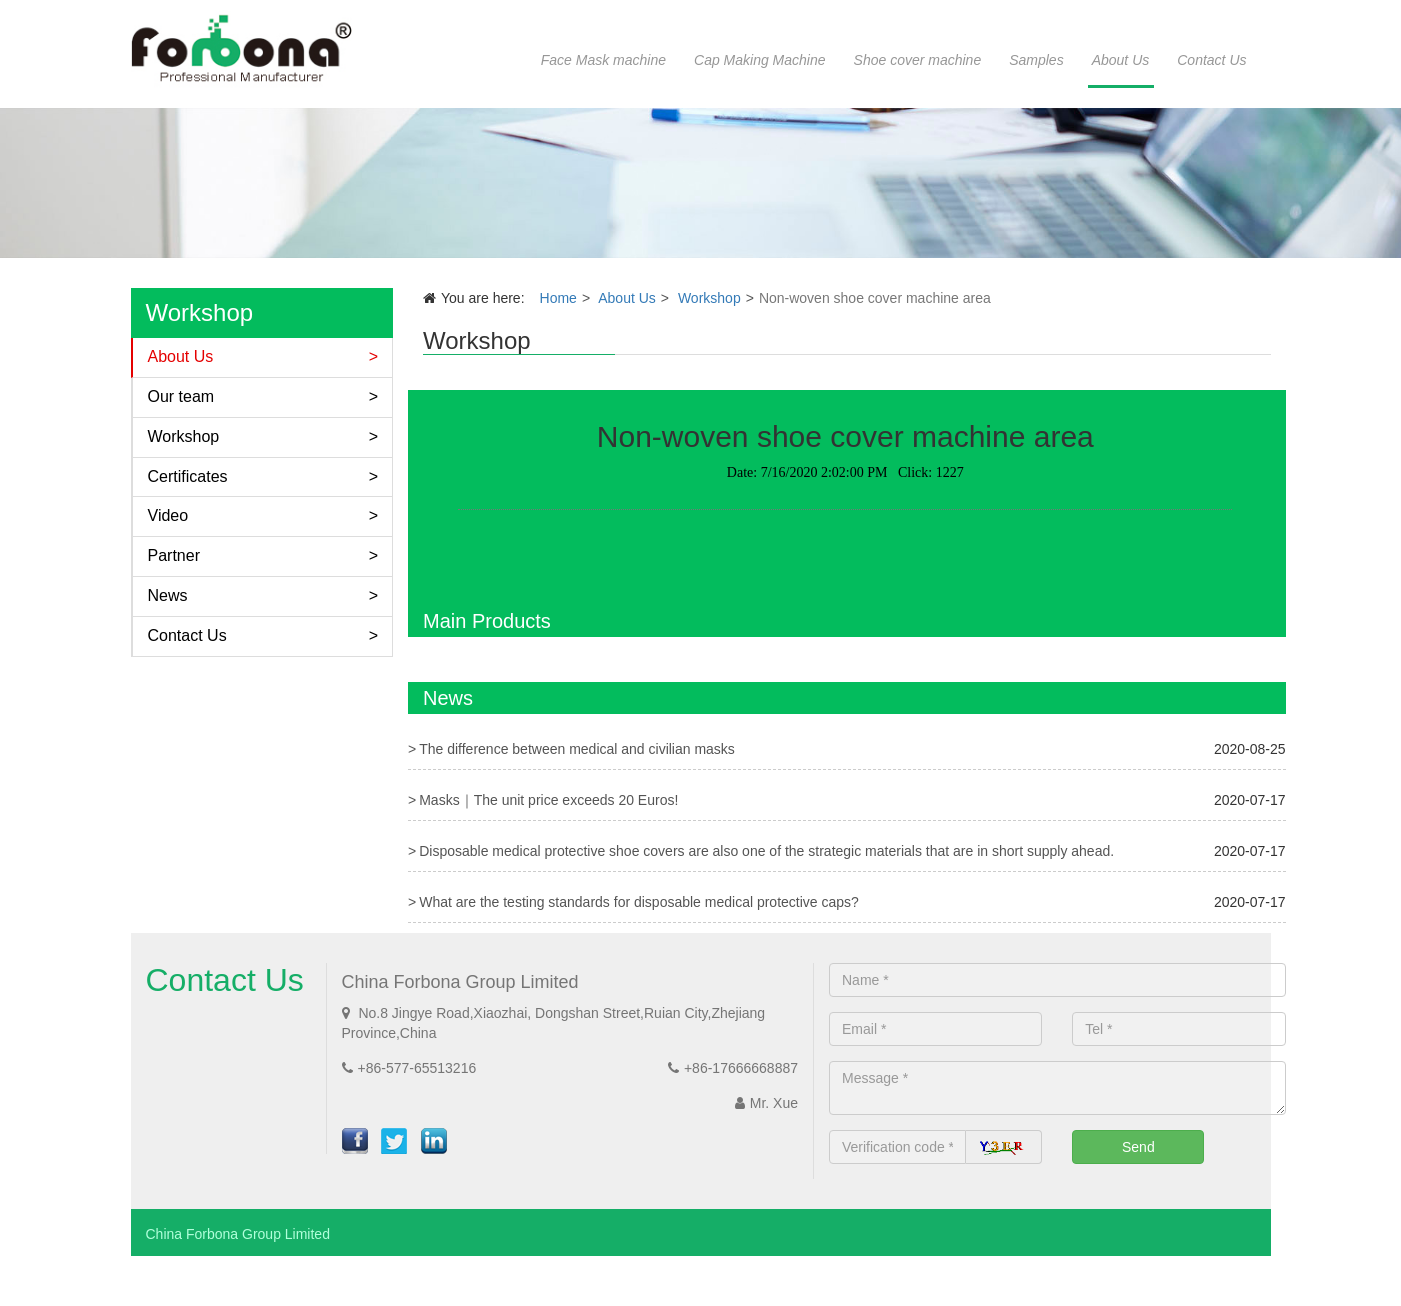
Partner (174, 555)
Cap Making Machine (760, 60)
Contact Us (1211, 60)
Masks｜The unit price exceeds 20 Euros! (548, 800)
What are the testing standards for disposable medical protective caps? (639, 902)
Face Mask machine (603, 60)
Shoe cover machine (918, 60)
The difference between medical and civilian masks (577, 749)
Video (168, 515)
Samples (1036, 60)
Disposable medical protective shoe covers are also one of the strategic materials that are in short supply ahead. (766, 851)
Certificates (188, 476)
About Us (1121, 60)
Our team (181, 396)
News (168, 595)
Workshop (184, 436)
